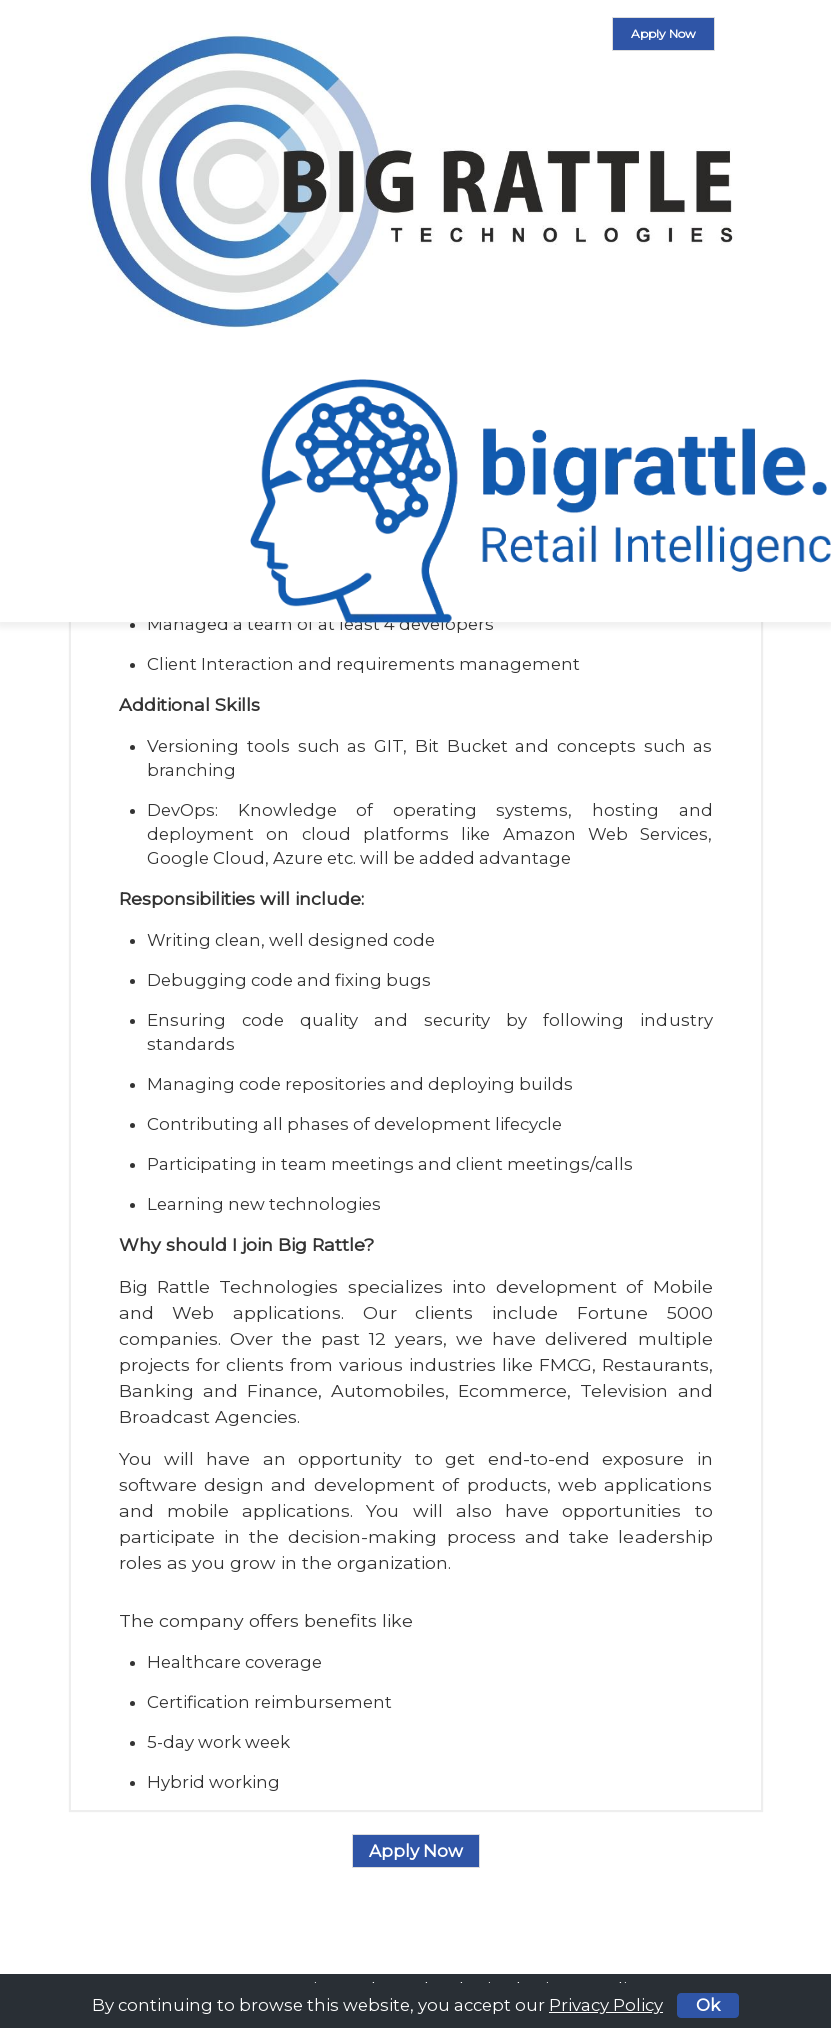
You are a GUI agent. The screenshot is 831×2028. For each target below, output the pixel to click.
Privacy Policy (606, 2005)
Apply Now (663, 33)
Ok (708, 2005)
